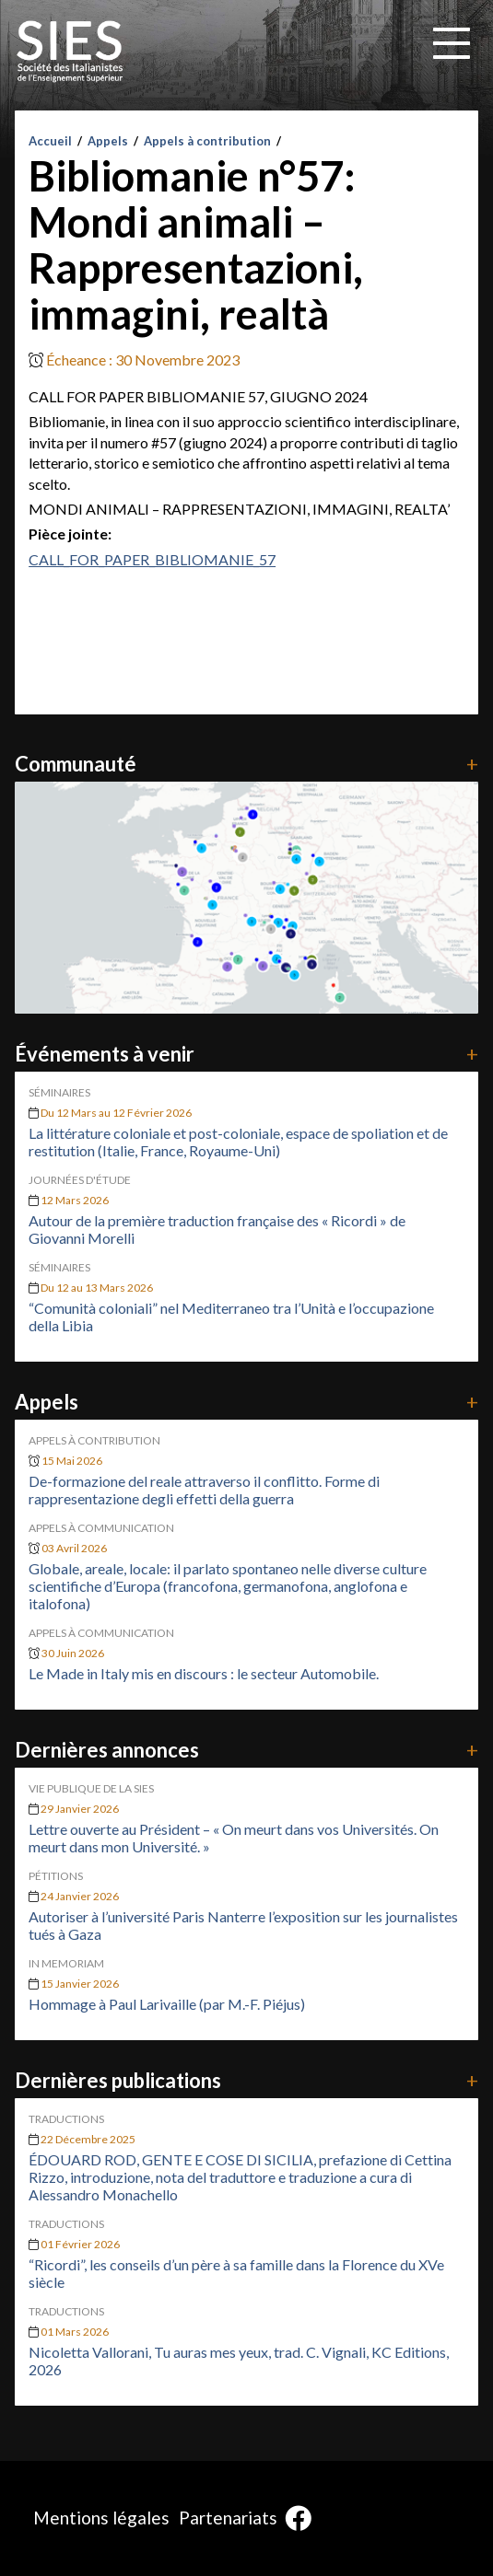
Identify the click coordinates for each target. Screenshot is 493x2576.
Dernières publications (246, 2080)
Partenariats (228, 2517)
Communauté (246, 763)
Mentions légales (101, 2517)
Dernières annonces (246, 1749)
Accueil (50, 140)
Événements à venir (246, 1053)
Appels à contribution (207, 140)
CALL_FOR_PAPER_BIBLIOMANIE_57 (152, 559)
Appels (108, 140)
